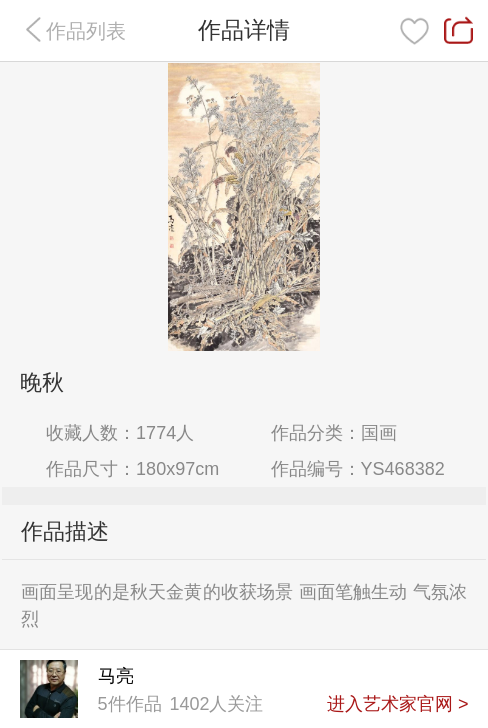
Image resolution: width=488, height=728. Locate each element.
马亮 (116, 676)
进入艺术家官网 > (398, 704)
